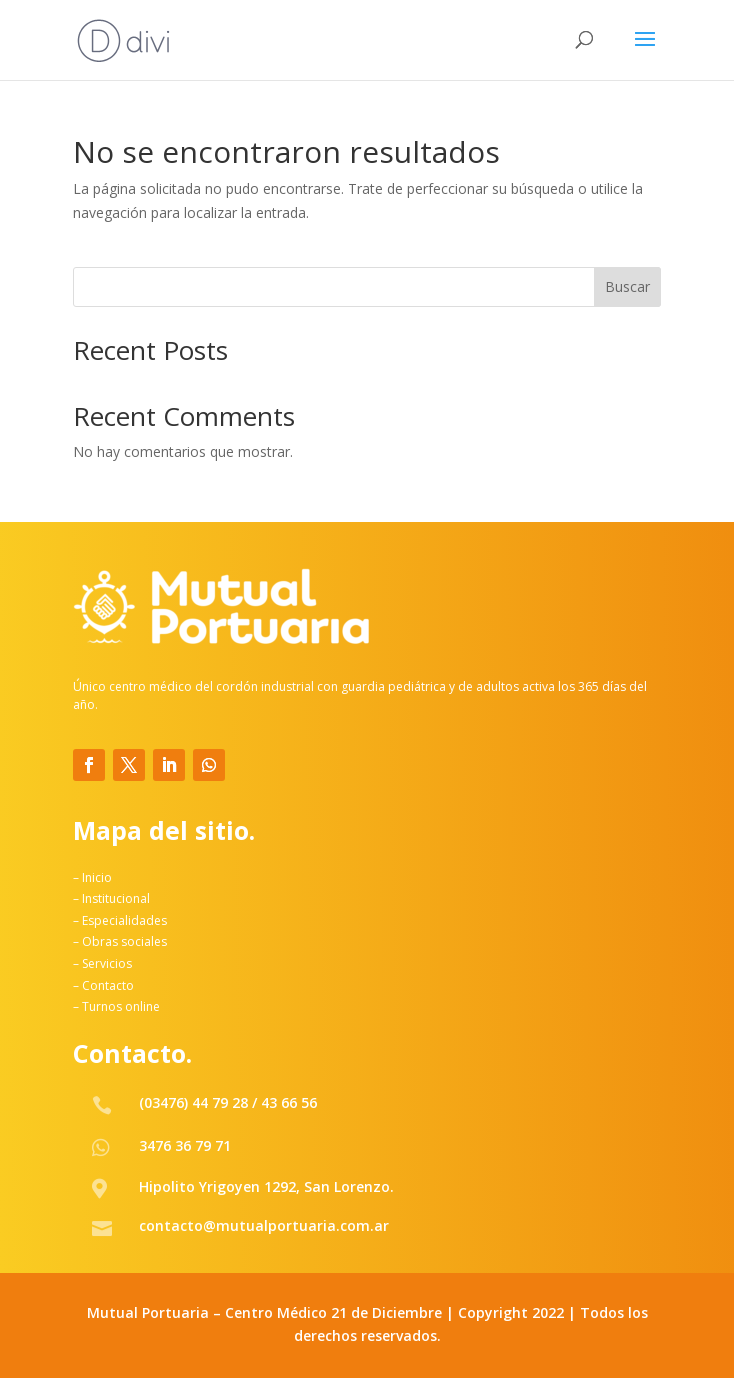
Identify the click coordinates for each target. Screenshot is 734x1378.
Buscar (627, 286)
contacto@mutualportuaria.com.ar (264, 1225)
